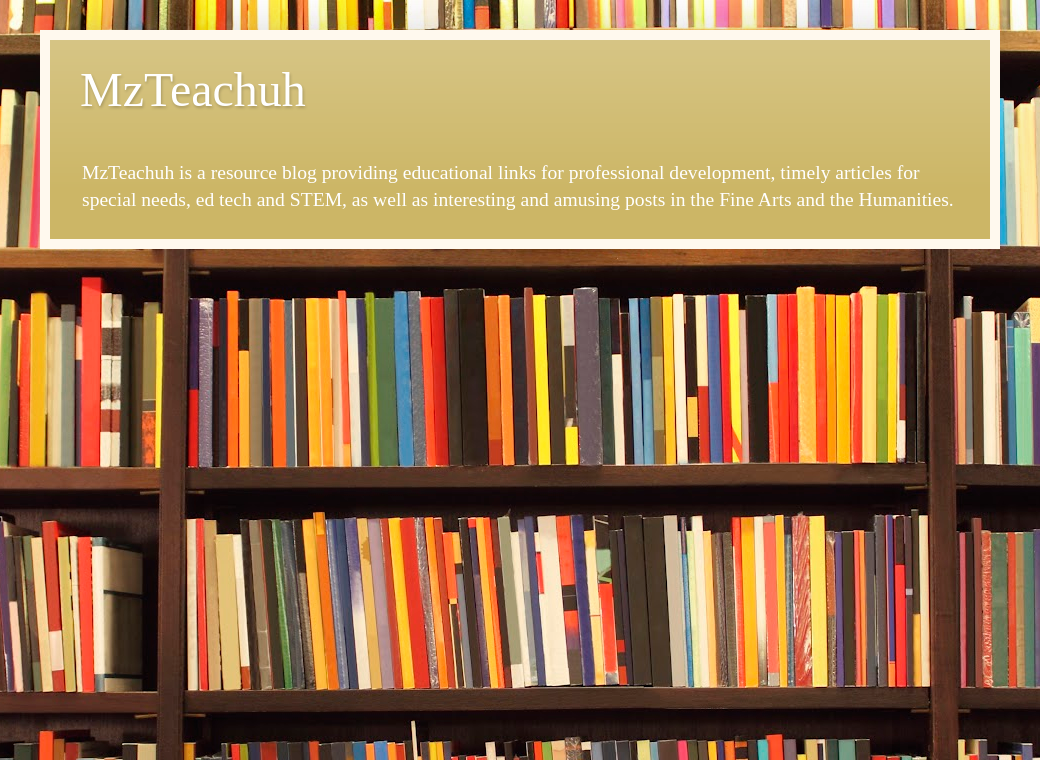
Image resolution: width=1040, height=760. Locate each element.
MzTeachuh (193, 89)
